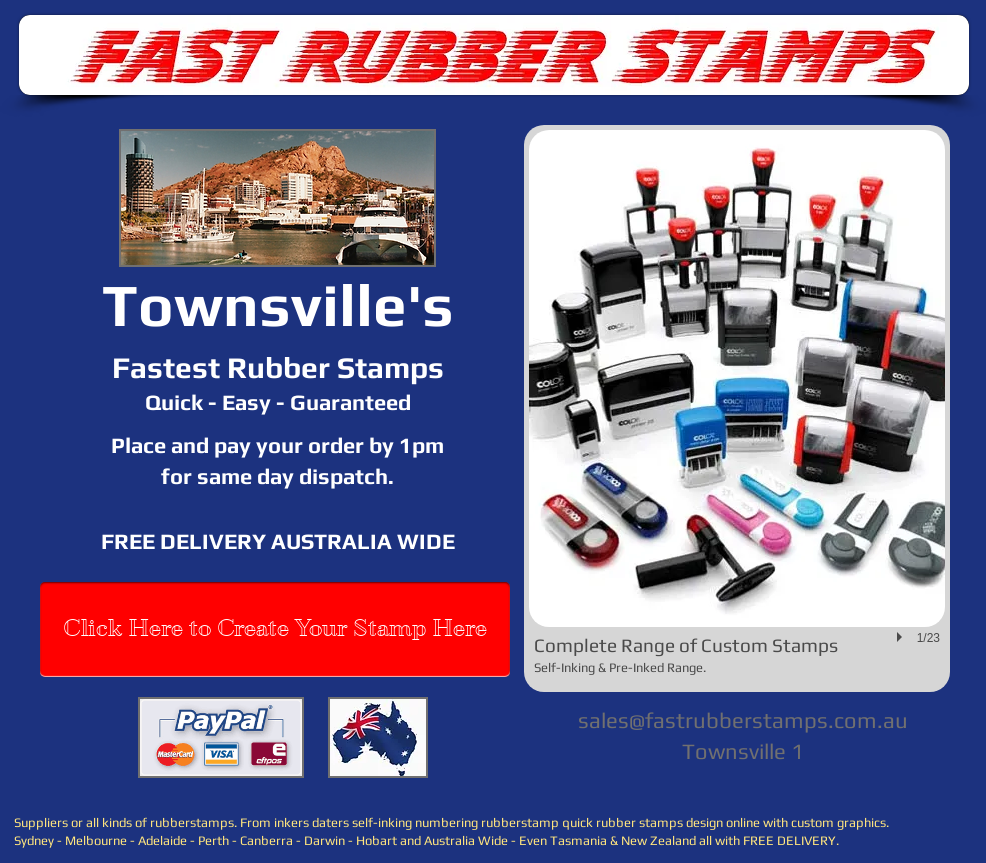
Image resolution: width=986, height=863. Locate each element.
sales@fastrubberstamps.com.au (743, 720)
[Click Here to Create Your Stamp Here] (275, 629)
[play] (902, 637)
